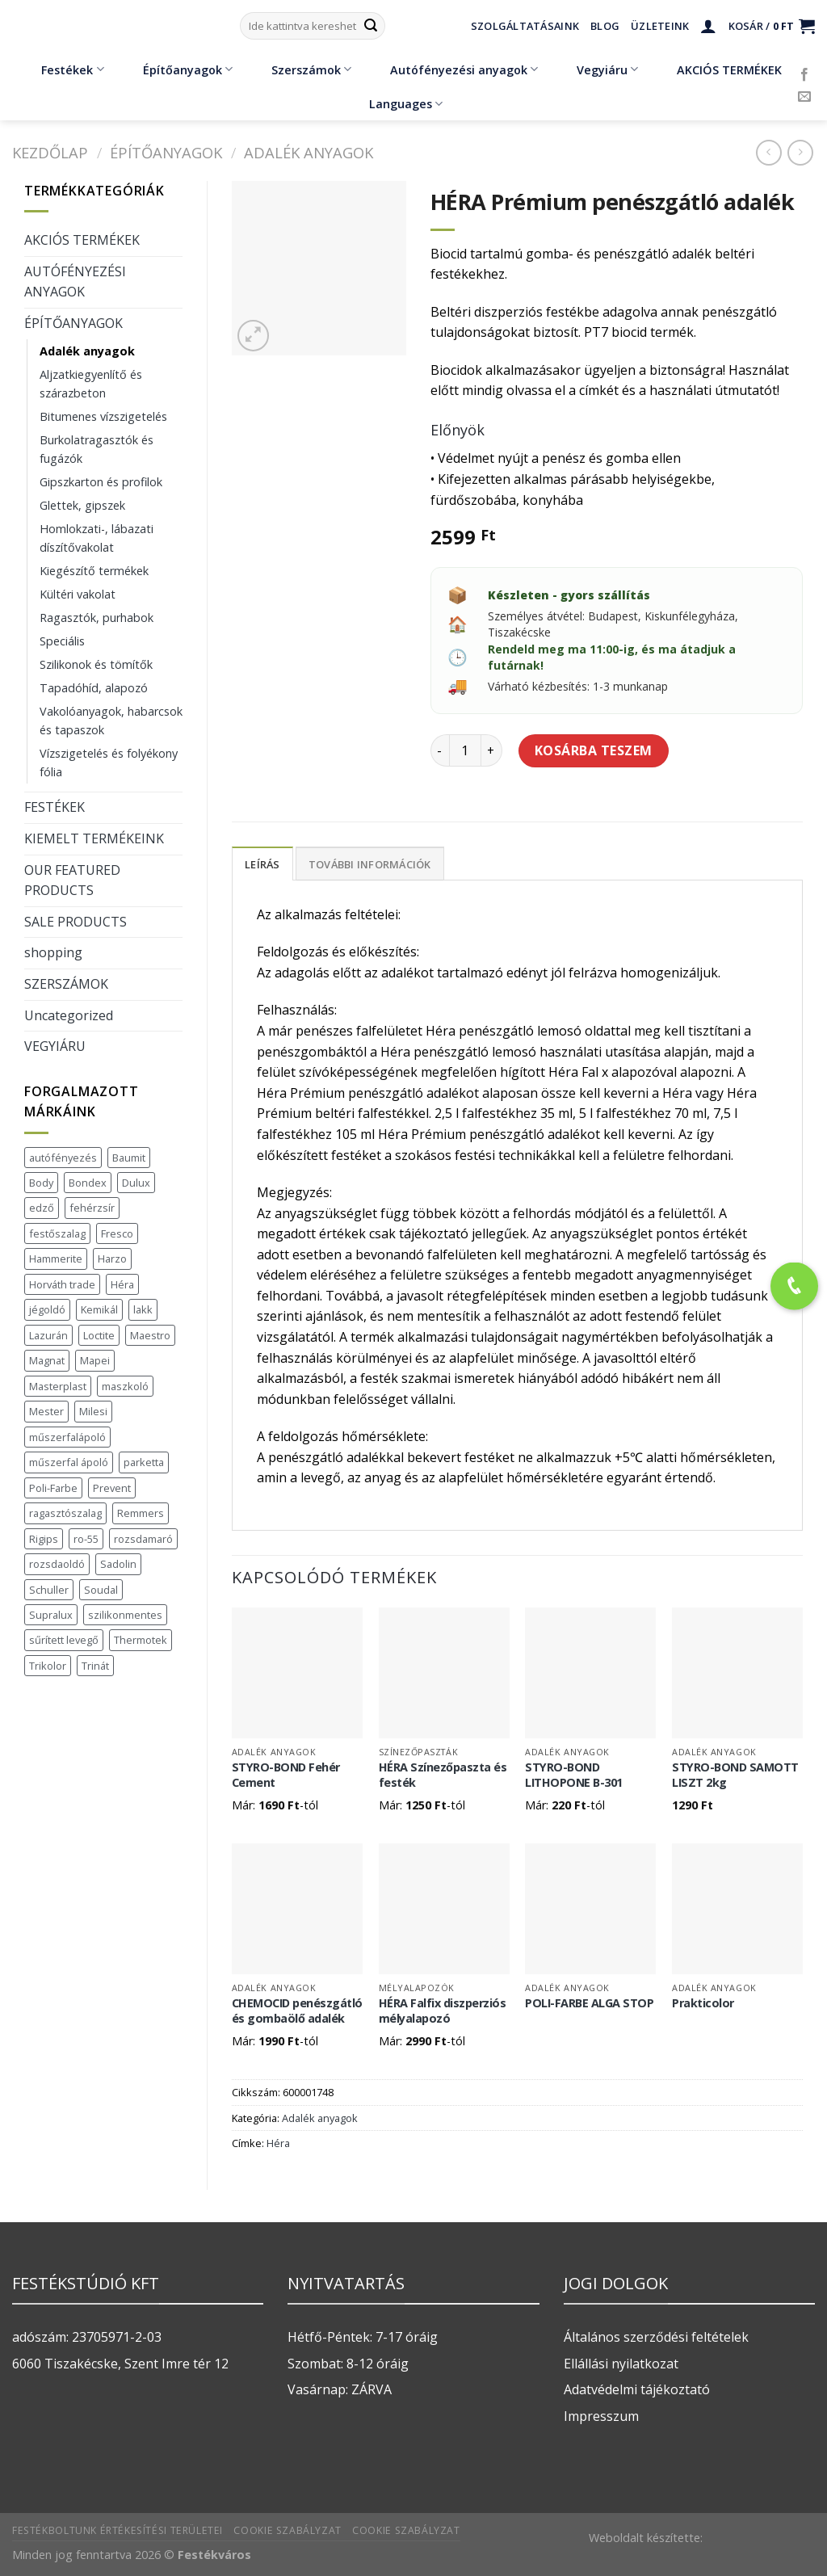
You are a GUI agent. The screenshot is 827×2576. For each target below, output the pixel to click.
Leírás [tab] (262, 864)
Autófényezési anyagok (452, 69)
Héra (278, 2143)
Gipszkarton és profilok (101, 482)
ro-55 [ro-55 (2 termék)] (86, 1539)
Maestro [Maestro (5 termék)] (150, 1335)
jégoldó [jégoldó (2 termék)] (47, 1309)
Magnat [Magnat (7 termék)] (47, 1360)
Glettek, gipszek (82, 505)
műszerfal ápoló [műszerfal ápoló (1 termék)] (68, 1462)
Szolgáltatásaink (525, 26)
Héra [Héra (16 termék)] (122, 1284)
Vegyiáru (595, 69)
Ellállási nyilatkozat (621, 2363)
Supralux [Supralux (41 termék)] (51, 1614)
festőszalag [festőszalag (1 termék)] (57, 1233)
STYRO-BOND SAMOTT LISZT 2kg (735, 1775)
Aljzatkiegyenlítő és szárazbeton (91, 384)
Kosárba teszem (594, 750)
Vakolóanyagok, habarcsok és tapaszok (111, 721)
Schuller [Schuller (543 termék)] (49, 1589)
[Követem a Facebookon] (804, 75)
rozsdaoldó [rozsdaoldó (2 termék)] (57, 1564)
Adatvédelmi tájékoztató (637, 2389)
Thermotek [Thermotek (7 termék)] (140, 1640)
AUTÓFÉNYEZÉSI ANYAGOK (75, 282)
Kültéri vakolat (77, 594)
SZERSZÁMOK (66, 984)
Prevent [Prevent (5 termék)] (112, 1488)
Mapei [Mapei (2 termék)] (95, 1360)
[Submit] (370, 26)
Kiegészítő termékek (94, 570)
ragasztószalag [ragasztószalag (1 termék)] (65, 1513)
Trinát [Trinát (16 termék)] (95, 1665)
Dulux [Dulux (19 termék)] (136, 1182)
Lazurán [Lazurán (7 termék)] (48, 1335)
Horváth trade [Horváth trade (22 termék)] (62, 1284)
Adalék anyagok (308, 152)
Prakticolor (703, 2003)
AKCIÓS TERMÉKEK (717, 69)
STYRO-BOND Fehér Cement (286, 1775)
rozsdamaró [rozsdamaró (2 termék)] (143, 1539)
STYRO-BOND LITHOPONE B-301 (574, 1775)
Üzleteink (660, 26)
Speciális (62, 641)
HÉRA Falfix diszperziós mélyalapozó (442, 2011)
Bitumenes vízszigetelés (103, 416)
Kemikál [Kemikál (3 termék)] (99, 1309)
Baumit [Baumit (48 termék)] (128, 1157)
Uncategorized (68, 1015)
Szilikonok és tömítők (96, 664)
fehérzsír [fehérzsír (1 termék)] (92, 1207)
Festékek (60, 69)
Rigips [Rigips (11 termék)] (43, 1539)
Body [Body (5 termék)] (41, 1182)
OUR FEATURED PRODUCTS (72, 880)
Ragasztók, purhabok (96, 617)
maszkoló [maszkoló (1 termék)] (125, 1386)
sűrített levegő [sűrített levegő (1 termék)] (64, 1640)
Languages (406, 103)
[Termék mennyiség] (465, 750)
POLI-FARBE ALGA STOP (589, 2003)
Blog (604, 26)
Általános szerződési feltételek (656, 2337)
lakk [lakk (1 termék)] (143, 1309)
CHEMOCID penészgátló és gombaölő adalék (297, 2011)
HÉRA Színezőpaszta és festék (443, 1775)
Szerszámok (299, 69)
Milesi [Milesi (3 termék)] (93, 1411)
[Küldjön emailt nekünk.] (804, 97)
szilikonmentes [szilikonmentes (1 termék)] (125, 1614)
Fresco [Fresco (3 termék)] (117, 1233)
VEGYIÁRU (55, 1046)
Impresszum (601, 2416)
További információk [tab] (370, 864)
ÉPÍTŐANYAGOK (166, 152)
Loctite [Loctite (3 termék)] (99, 1335)
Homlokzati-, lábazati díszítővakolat (96, 538)
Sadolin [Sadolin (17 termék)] (118, 1564)
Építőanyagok (176, 69)
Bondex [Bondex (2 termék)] (88, 1182)
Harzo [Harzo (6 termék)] (112, 1258)
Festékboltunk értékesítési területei (117, 2530)
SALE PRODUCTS (75, 922)
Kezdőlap (50, 152)
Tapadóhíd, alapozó (94, 687)
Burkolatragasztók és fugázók (96, 449)
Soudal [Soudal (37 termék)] (101, 1589)
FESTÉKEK (54, 807)
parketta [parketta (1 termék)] (144, 1462)
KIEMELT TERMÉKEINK (94, 838)
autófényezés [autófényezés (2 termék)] (63, 1157)
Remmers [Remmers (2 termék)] (140, 1513)
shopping (53, 952)
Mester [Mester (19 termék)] (46, 1411)
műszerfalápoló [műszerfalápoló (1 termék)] (67, 1437)
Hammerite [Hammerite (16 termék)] (55, 1258)
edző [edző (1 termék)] (41, 1207)
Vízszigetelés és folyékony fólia (109, 763)
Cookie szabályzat (287, 2530)
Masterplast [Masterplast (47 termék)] (57, 1386)
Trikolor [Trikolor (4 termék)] (47, 1665)
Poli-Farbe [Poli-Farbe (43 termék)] (53, 1488)
